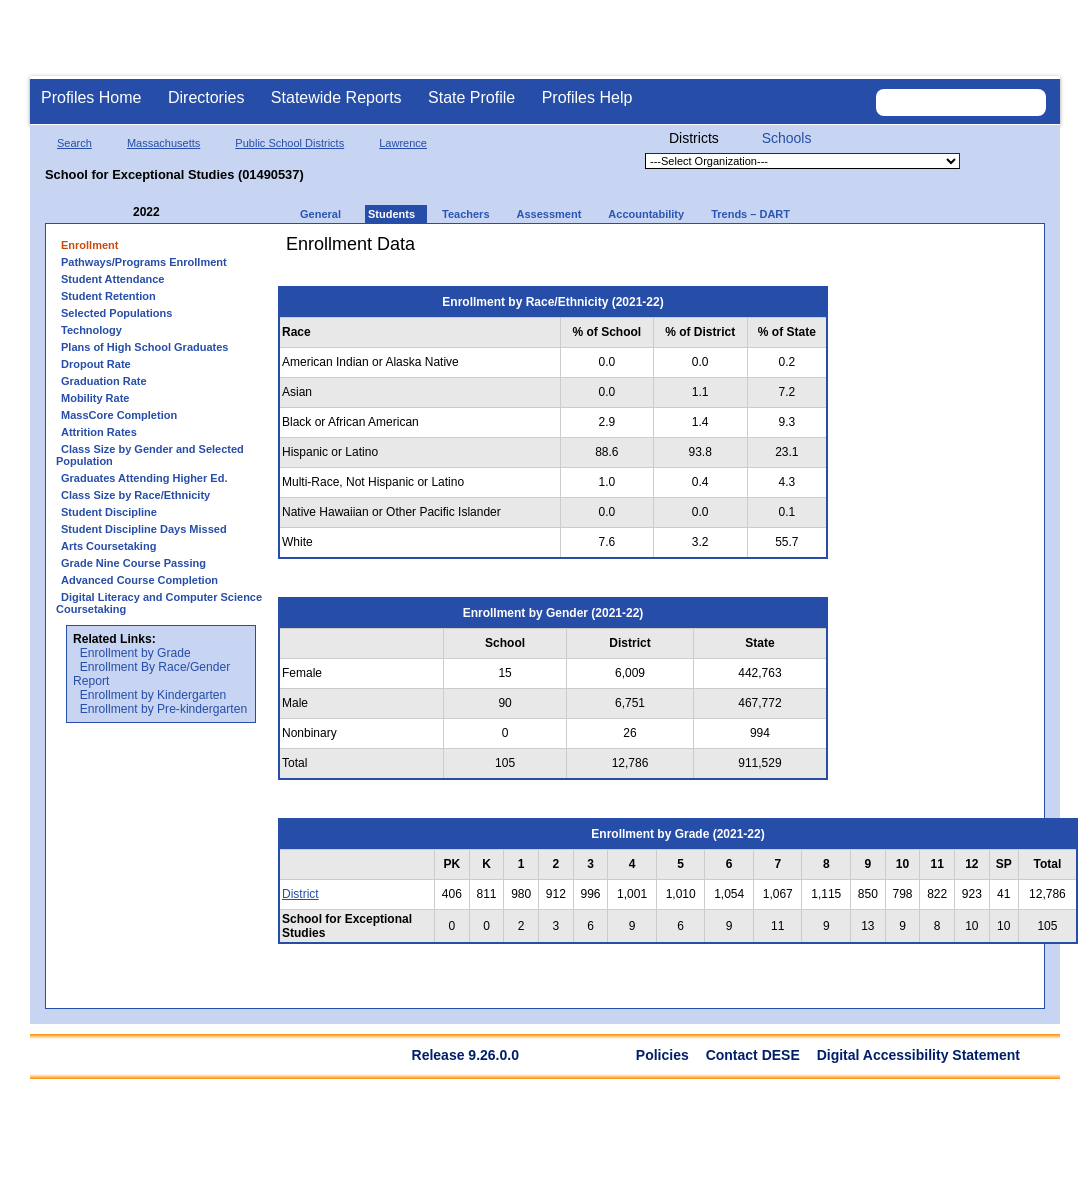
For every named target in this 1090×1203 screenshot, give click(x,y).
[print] (964, 251)
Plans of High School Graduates (144, 347)
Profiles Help (587, 97)
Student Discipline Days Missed (144, 529)
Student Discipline (109, 512)
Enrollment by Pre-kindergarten (163, 709)
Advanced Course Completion (139, 580)
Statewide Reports (336, 97)
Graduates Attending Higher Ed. (144, 478)
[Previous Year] (119, 212)
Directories (206, 97)
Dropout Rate (96, 364)
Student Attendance (113, 279)
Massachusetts (163, 143)
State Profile (471, 97)
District (300, 894)
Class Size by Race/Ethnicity (135, 495)
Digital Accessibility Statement (918, 1055)
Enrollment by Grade (135, 653)
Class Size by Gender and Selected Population (150, 455)
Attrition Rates (99, 432)
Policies (662, 1055)
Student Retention (108, 296)
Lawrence (403, 143)
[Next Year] (187, 212)
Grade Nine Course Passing (133, 563)
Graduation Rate (104, 381)
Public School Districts (289, 143)
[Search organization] (961, 102)
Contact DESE (753, 1055)
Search (74, 143)
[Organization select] (802, 161)
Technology (91, 330)
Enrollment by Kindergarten (153, 695)
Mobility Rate (95, 398)
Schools (787, 138)
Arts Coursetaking (108, 546)
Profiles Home (91, 97)
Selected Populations (116, 313)
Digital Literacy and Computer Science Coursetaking (159, 603)
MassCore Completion (119, 415)
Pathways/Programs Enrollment (144, 262)
